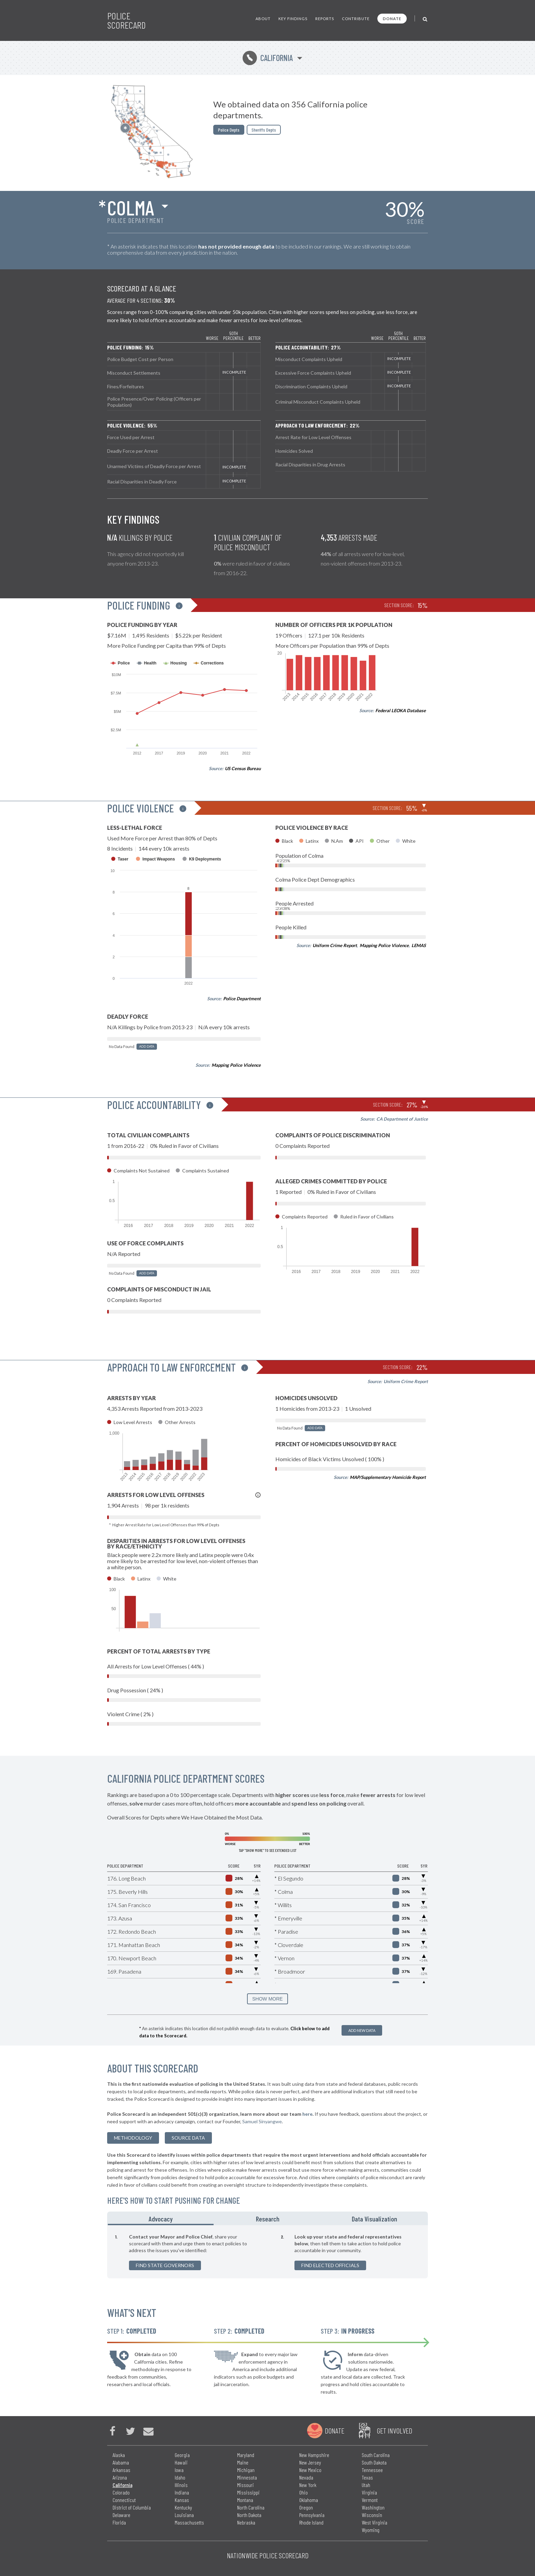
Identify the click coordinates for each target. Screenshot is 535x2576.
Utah (366, 2485)
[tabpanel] (267, 2251)
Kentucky (183, 2507)
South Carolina (376, 2455)
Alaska (119, 2455)
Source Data (188, 2138)
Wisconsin (372, 2515)
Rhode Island (311, 2522)
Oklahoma (308, 2500)
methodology (133, 2138)
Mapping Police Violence (236, 1065)
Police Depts (229, 130)
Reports (324, 18)
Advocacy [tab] (161, 2219)
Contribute (356, 18)
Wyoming (370, 2530)
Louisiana (184, 2515)
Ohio (303, 2492)
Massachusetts (189, 2522)
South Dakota (374, 2462)
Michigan (246, 2470)
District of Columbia (132, 2507)
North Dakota (249, 2515)
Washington (373, 2507)
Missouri (245, 2485)
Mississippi (248, 2492)
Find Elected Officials (330, 2265)
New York (307, 2485)
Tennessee (372, 2470)
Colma (130, 207)
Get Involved (394, 2430)
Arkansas (121, 2470)
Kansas (182, 2500)
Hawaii (181, 2462)
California (268, 58)
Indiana (182, 2492)
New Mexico (310, 2470)
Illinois (181, 2485)
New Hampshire (314, 2455)
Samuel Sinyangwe (262, 2121)
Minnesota (247, 2477)
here (307, 2114)
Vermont (370, 2500)
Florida (119, 2522)
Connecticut (124, 2500)
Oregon (306, 2507)
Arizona (120, 2477)
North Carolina (250, 2507)
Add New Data (361, 2030)
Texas (367, 2477)
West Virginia (374, 2522)
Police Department (242, 998)
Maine (242, 2462)
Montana (245, 2500)
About (263, 18)
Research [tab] (267, 2219)
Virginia (369, 2492)
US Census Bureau (243, 768)
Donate (392, 18)
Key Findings (292, 18)
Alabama (121, 2462)
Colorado (121, 2492)
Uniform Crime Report (335, 945)
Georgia (182, 2455)
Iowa (179, 2470)
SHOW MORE (267, 1999)
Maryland (245, 2455)
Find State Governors (165, 2265)
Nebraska (246, 2522)
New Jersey (310, 2462)
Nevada (306, 2477)
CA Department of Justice (402, 1119)
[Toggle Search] (425, 19)
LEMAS (418, 945)
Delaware (121, 2515)
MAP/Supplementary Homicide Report (388, 1477)
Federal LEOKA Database (400, 710)
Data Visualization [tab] (374, 2219)
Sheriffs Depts (263, 130)
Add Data (146, 1046)
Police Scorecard (126, 20)
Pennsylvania (311, 2515)
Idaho (180, 2477)
